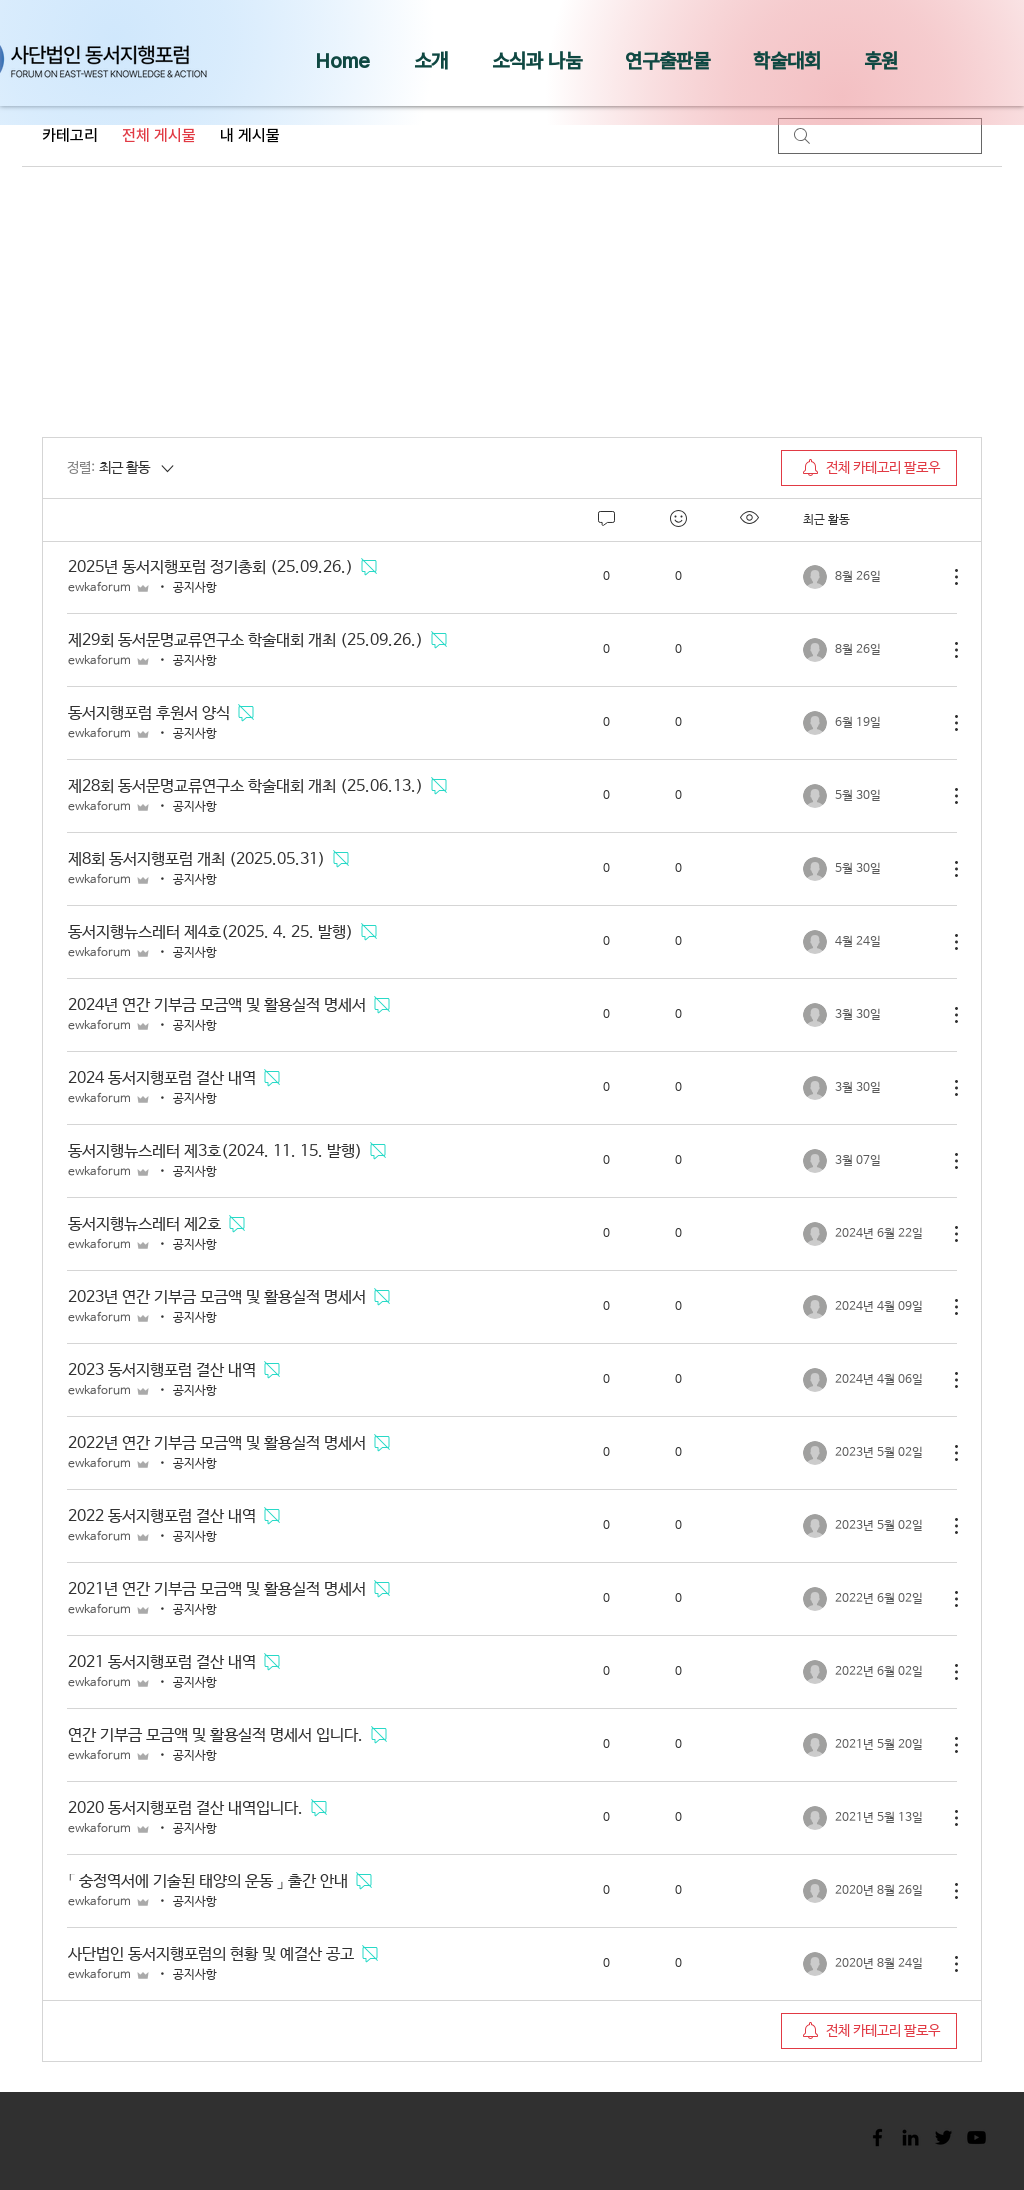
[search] (880, 136)
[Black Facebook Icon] (877, 2137)
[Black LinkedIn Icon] (910, 2137)
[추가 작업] (946, 577)
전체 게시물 (159, 135)
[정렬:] (122, 468)
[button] (431, 61)
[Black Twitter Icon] (943, 2137)
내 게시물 (250, 135)
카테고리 (70, 135)
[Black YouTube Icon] (976, 2137)
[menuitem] (869, 468)
